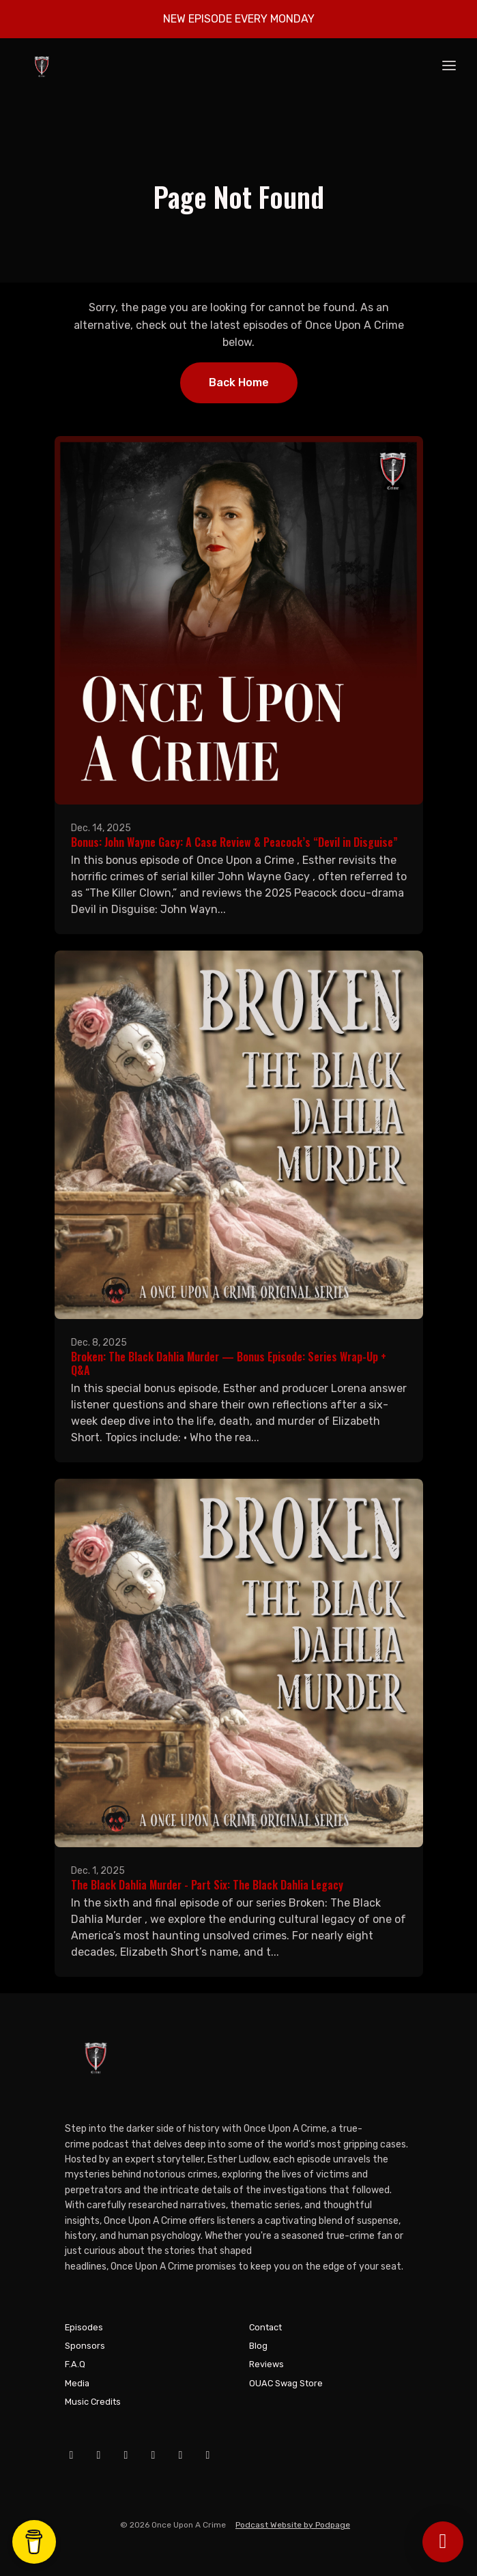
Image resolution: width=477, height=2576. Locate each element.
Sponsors (85, 2346)
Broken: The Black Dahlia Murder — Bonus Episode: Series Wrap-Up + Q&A (228, 1363)
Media (77, 2383)
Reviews (266, 2364)
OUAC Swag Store (286, 2383)
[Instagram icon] (126, 2455)
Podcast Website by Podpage (292, 2525)
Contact (265, 2327)
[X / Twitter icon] (153, 2455)
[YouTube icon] (99, 2455)
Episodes (84, 2327)
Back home (239, 382)
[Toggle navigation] (449, 66)
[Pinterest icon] (208, 2455)
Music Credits (93, 2402)
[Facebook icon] (71, 2455)
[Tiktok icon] (181, 2455)
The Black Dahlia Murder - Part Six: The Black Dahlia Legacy (207, 1885)
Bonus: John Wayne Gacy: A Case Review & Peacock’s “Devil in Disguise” (234, 842)
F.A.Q (75, 2364)
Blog (258, 2346)
